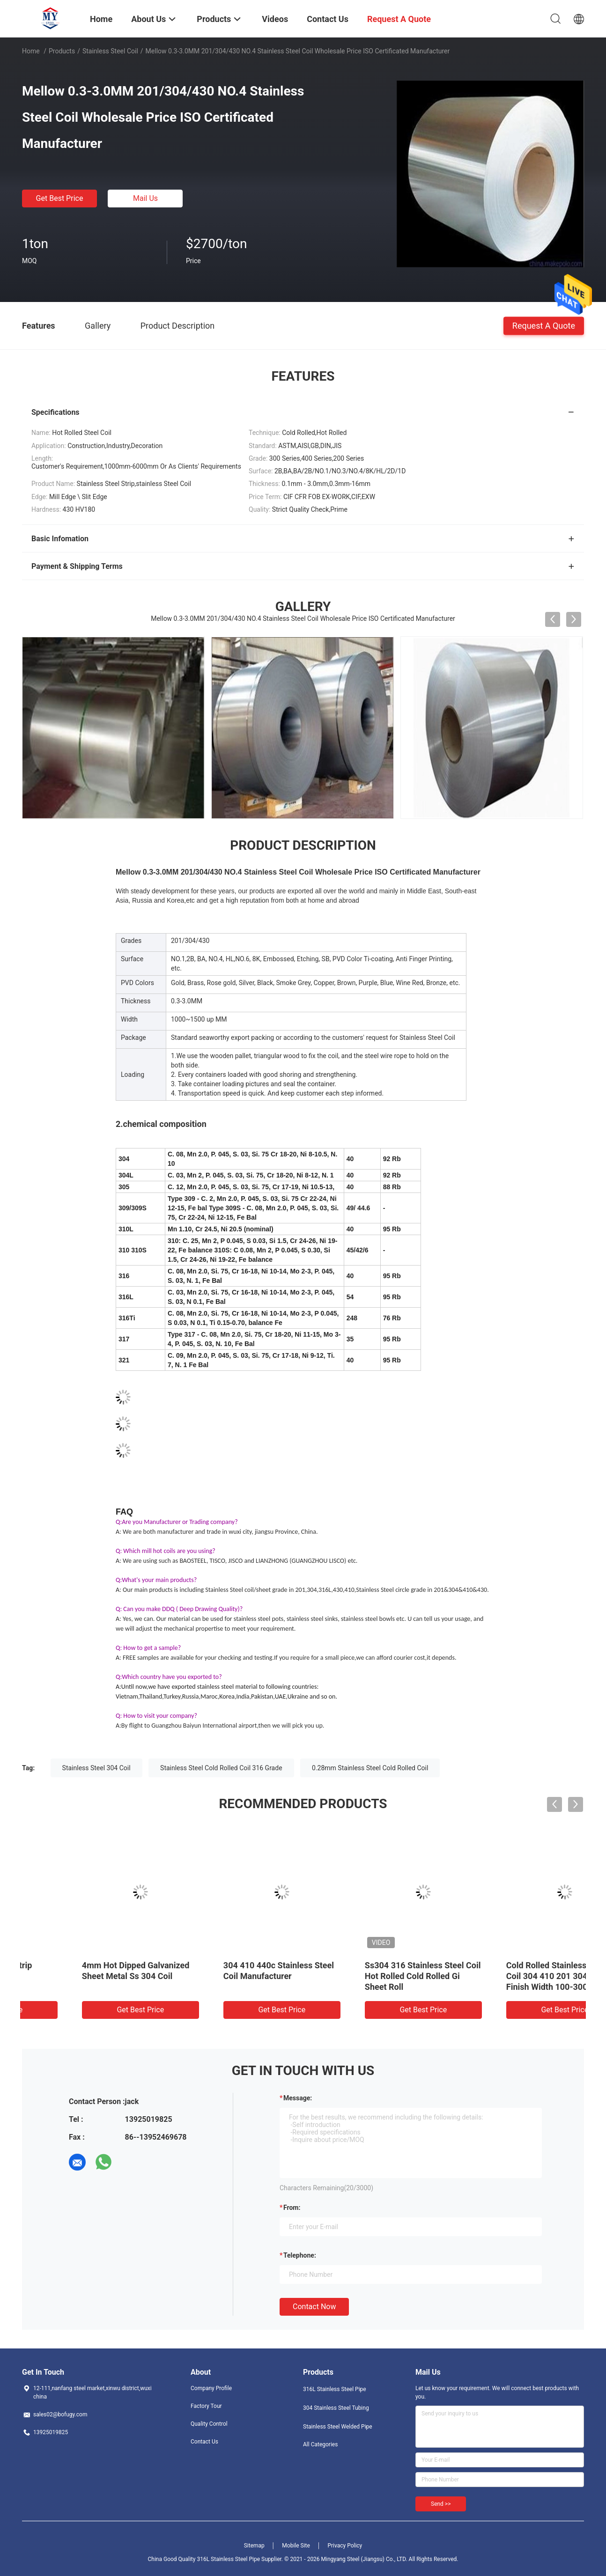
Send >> (441, 2504)
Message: (297, 2098)
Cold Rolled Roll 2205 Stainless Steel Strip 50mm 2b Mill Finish (89, 1976)
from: (291, 2207)
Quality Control (209, 2424)
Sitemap (254, 2545)
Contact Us (204, 2441)
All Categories (320, 2444)
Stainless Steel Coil (110, 51)
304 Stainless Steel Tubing (336, 2408)
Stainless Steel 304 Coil (96, 1768)
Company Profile (211, 2388)
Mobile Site (296, 2545)
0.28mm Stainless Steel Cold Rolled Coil (370, 1768)
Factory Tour (206, 2406)
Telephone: (299, 2255)
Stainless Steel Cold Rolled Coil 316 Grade (221, 1768)
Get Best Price (59, 198)
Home (31, 51)
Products (62, 51)
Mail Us (145, 198)
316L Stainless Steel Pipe (334, 2389)
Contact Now (314, 2306)
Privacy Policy (344, 2545)
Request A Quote (543, 325)
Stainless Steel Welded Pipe (337, 2426)
